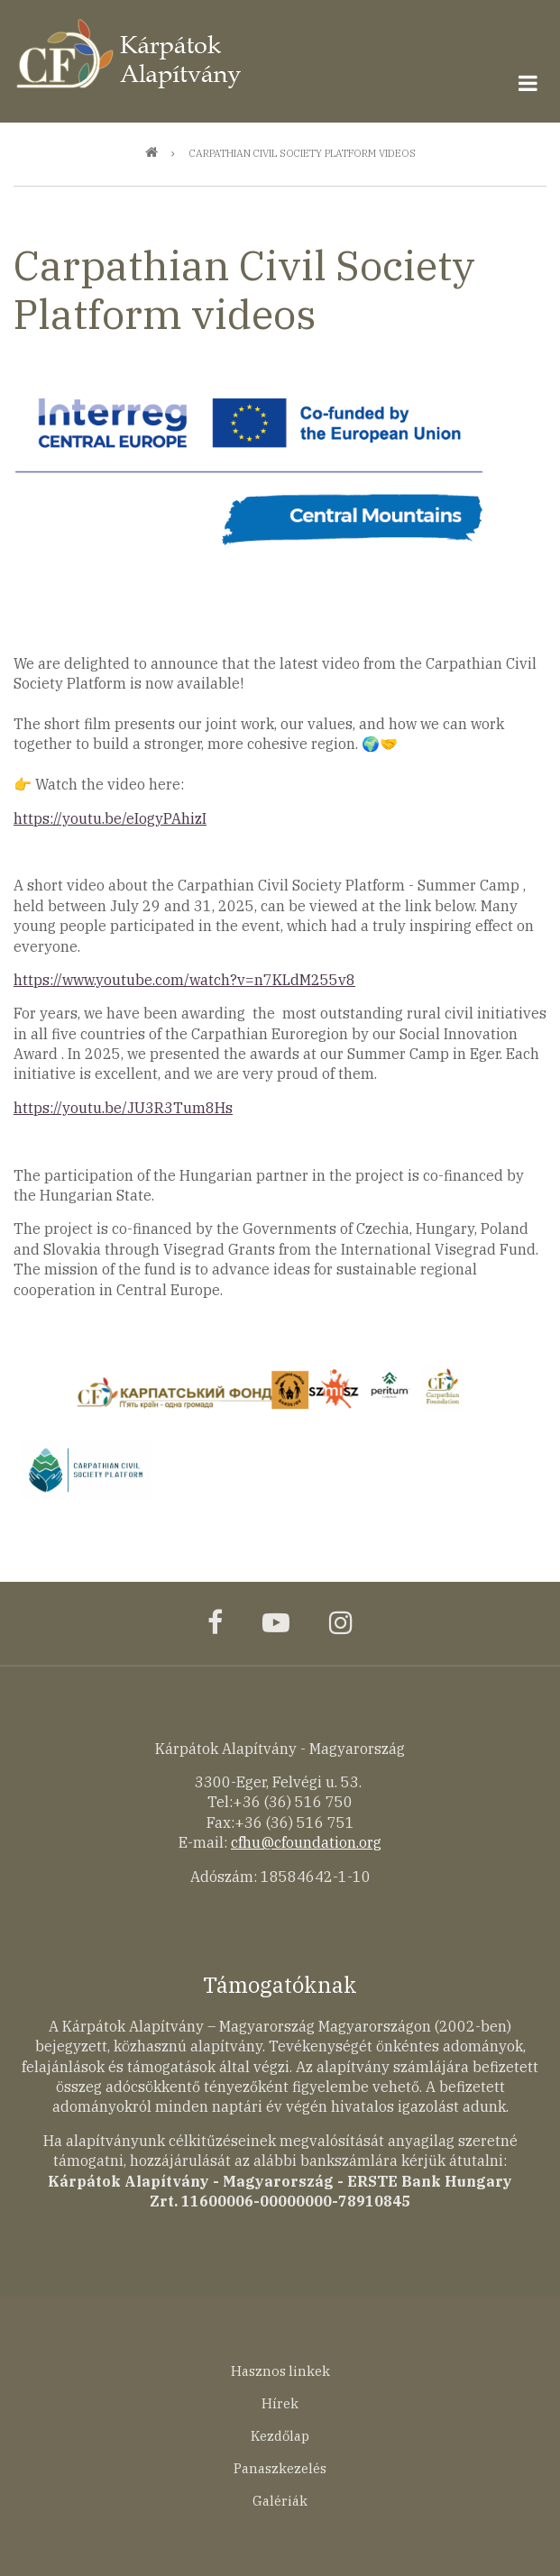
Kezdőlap (280, 2435)
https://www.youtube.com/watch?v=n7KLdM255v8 (184, 980)
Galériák (280, 2500)
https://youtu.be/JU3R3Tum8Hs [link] (123, 1108)
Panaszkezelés (280, 2468)
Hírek (280, 2403)
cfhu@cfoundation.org (306, 1842)
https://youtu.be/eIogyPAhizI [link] (110, 818)
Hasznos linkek (280, 2371)
